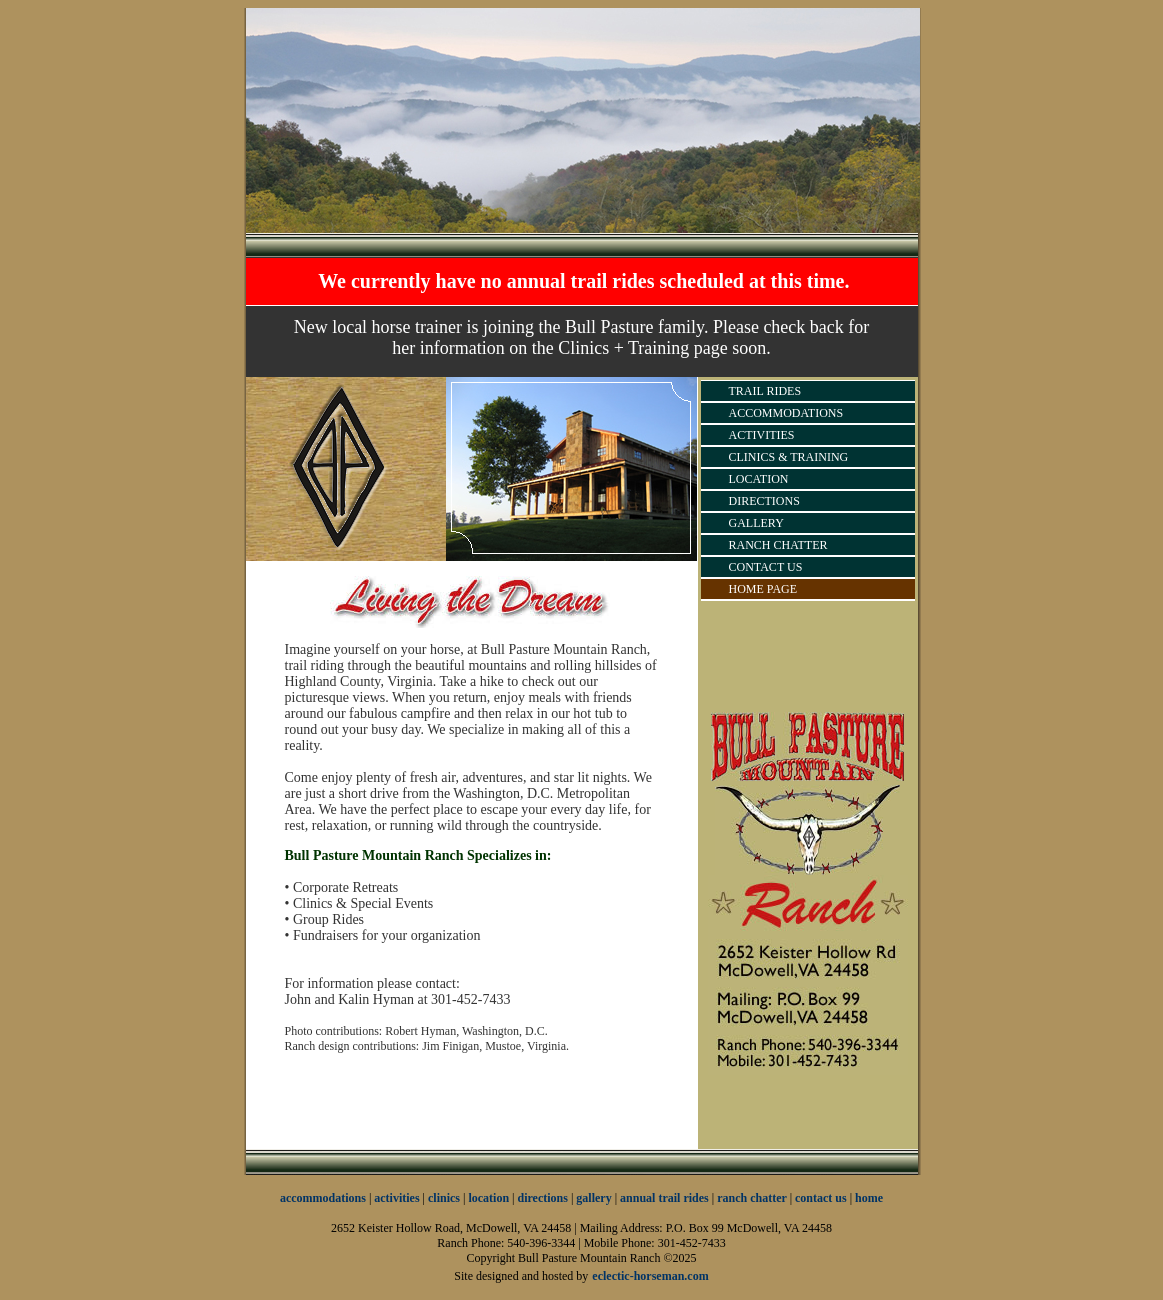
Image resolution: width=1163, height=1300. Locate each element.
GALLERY (756, 523)
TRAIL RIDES (765, 391)
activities (396, 1198)
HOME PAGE (763, 589)
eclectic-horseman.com (650, 1276)
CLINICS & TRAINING (789, 457)
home (869, 1198)
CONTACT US (766, 567)
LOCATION (759, 479)
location (488, 1198)
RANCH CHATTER (778, 545)
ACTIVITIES (762, 435)
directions (543, 1198)
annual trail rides (664, 1198)
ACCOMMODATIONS (786, 413)
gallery (593, 1198)
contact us (821, 1198)
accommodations (323, 1198)
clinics (444, 1198)
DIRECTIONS (764, 501)
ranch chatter (753, 1198)
